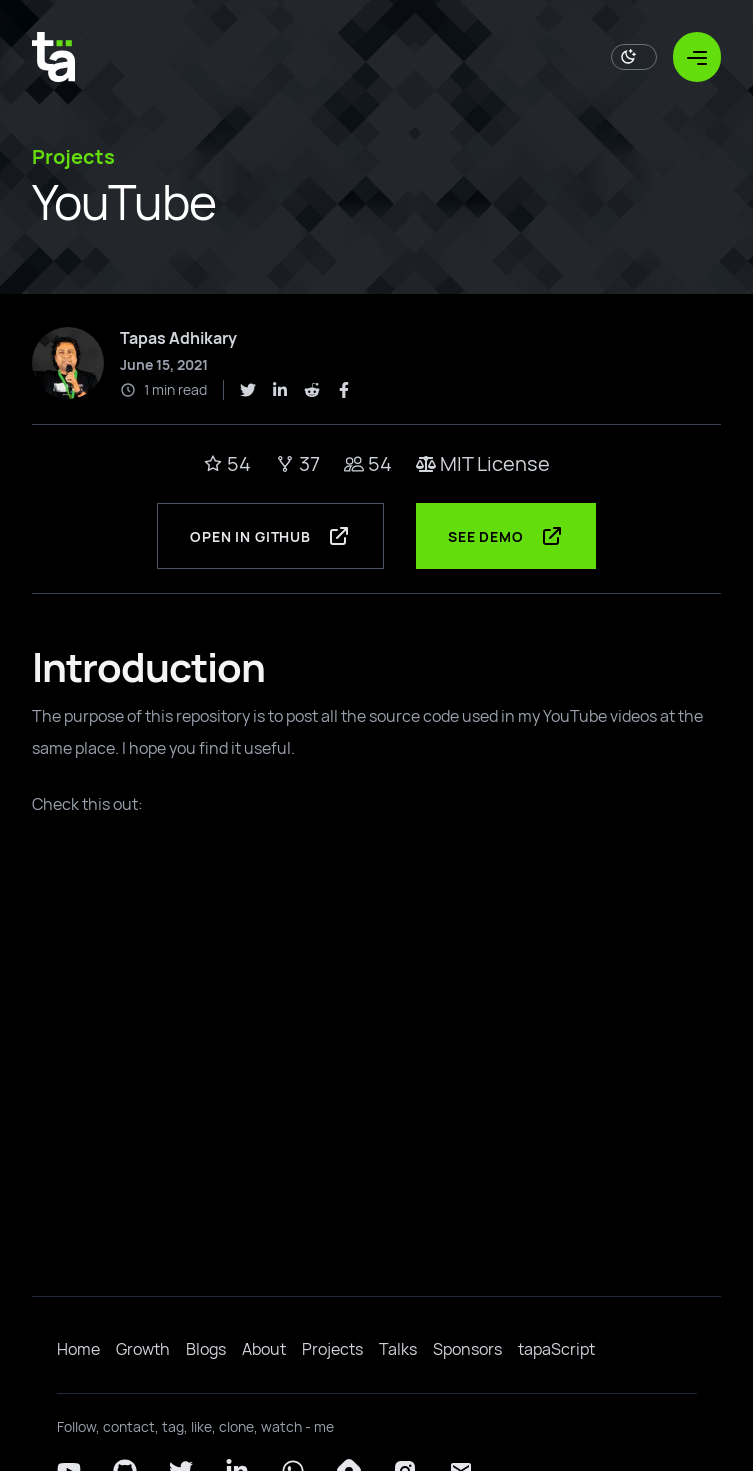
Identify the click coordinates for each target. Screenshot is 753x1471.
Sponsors (467, 1349)
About (264, 1349)
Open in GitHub (270, 536)
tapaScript (556, 1349)
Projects (332, 1349)
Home (78, 1349)
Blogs (206, 1349)
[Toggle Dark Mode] (634, 57)
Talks (398, 1349)
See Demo (506, 536)
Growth (143, 1349)
